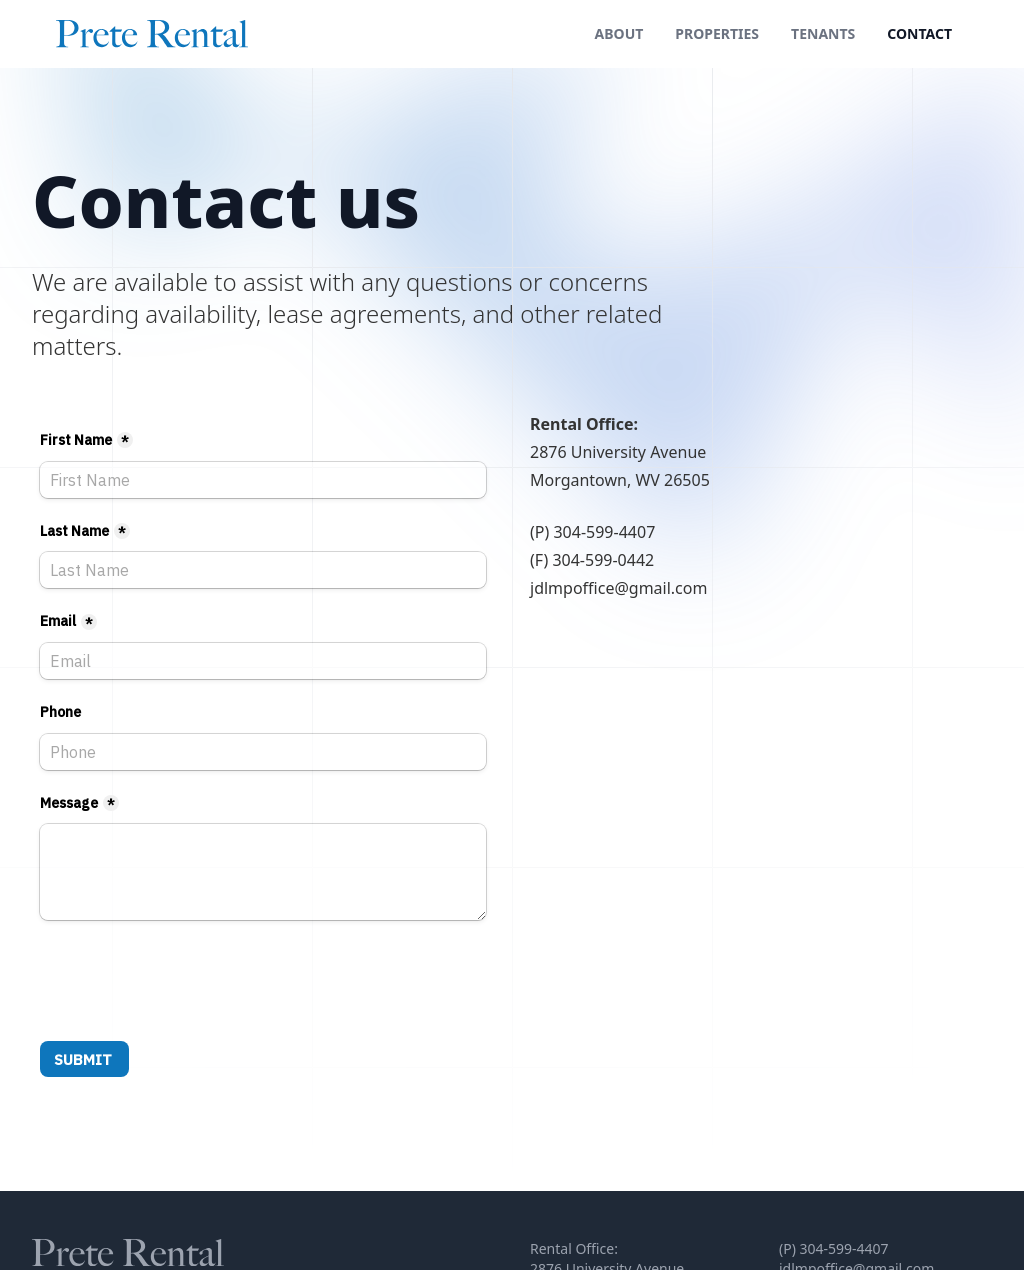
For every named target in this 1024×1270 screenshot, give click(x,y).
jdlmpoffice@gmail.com (618, 588)
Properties (717, 33)
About (619, 33)
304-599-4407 (604, 532)
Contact (919, 33)
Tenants (823, 33)
